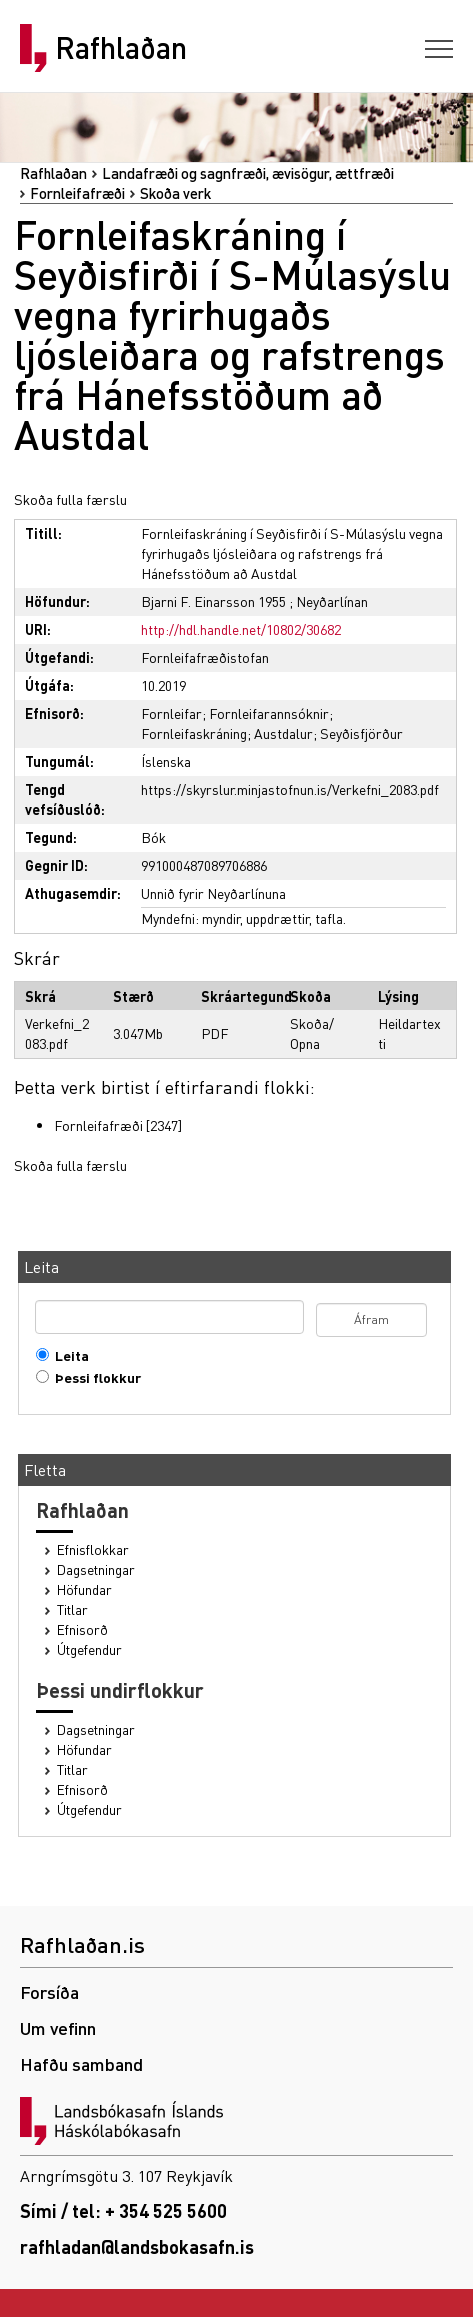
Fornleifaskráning (194, 733)
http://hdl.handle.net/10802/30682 (241, 629)
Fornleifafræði (77, 193)
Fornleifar (171, 713)
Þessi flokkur (93, 1377)
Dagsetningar (96, 1569)
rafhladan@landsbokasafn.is (137, 2246)
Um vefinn (58, 2027)
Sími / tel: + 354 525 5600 (123, 2210)
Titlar (72, 1609)
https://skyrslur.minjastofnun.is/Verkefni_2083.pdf (290, 789)
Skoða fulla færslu (70, 499)
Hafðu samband (81, 2063)
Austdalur (283, 733)
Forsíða (49, 1991)
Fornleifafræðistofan (205, 657)
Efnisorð (82, 1629)
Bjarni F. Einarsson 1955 (213, 601)
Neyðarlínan (332, 601)
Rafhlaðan (121, 48)
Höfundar (84, 1589)
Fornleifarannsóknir (269, 713)
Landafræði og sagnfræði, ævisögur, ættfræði (248, 173)
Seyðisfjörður (361, 733)
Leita (67, 1355)
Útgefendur (89, 1649)
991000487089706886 (204, 865)
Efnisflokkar (93, 1549)
